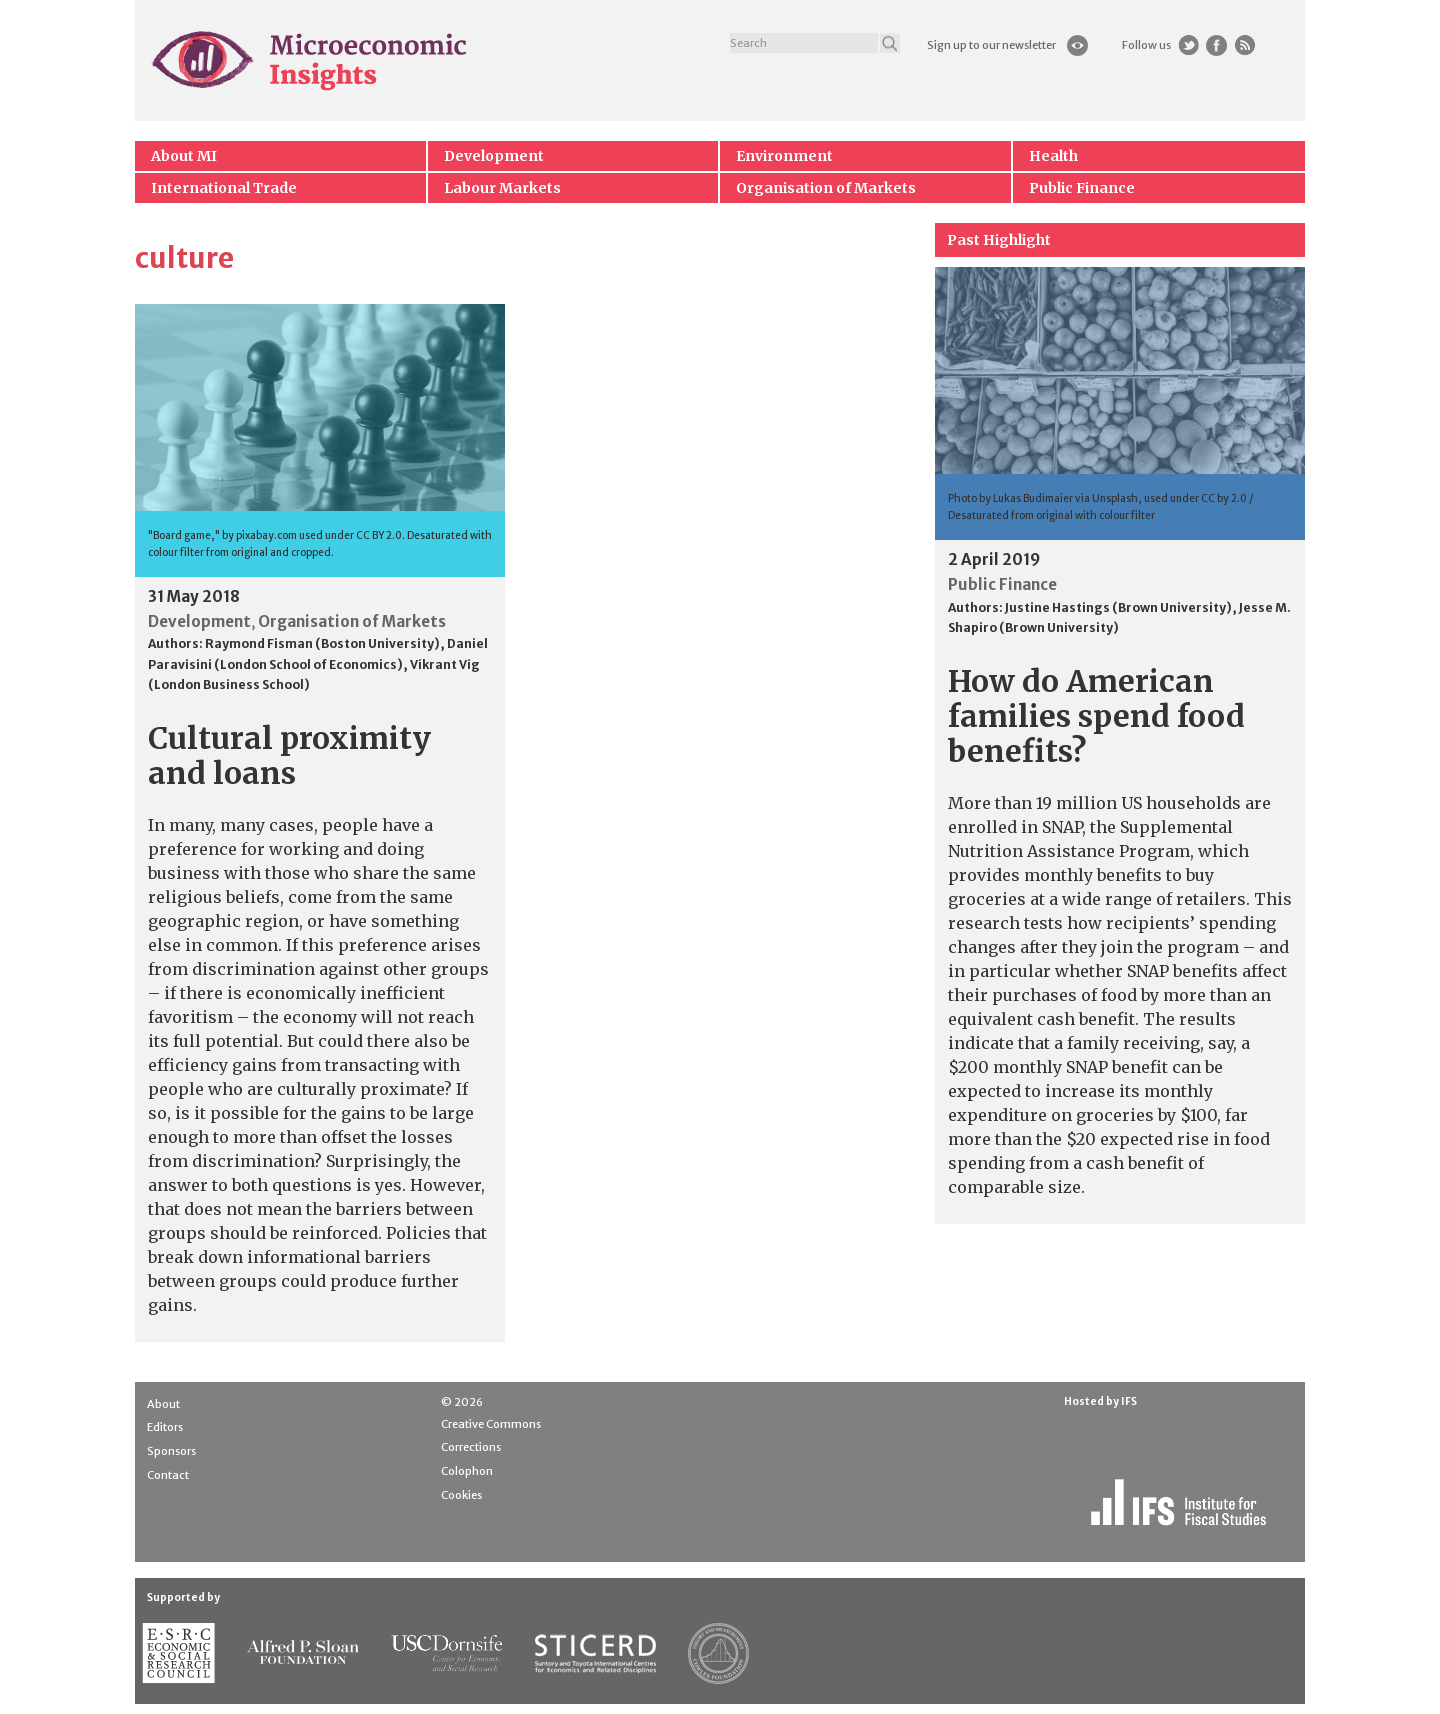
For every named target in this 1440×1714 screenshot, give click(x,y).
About (163, 1404)
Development (494, 156)
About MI (184, 156)
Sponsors (171, 1451)
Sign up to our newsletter (991, 45)
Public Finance (1082, 188)
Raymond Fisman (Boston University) (322, 643)
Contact (168, 1475)
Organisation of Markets (826, 188)
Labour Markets (502, 188)
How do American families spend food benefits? (1096, 716)
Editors (165, 1427)
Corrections (471, 1447)
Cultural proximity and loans (289, 755)
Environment (784, 156)
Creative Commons (491, 1424)
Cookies (461, 1495)
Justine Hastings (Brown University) (1118, 607)
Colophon (467, 1471)
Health (1053, 156)
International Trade (224, 188)
